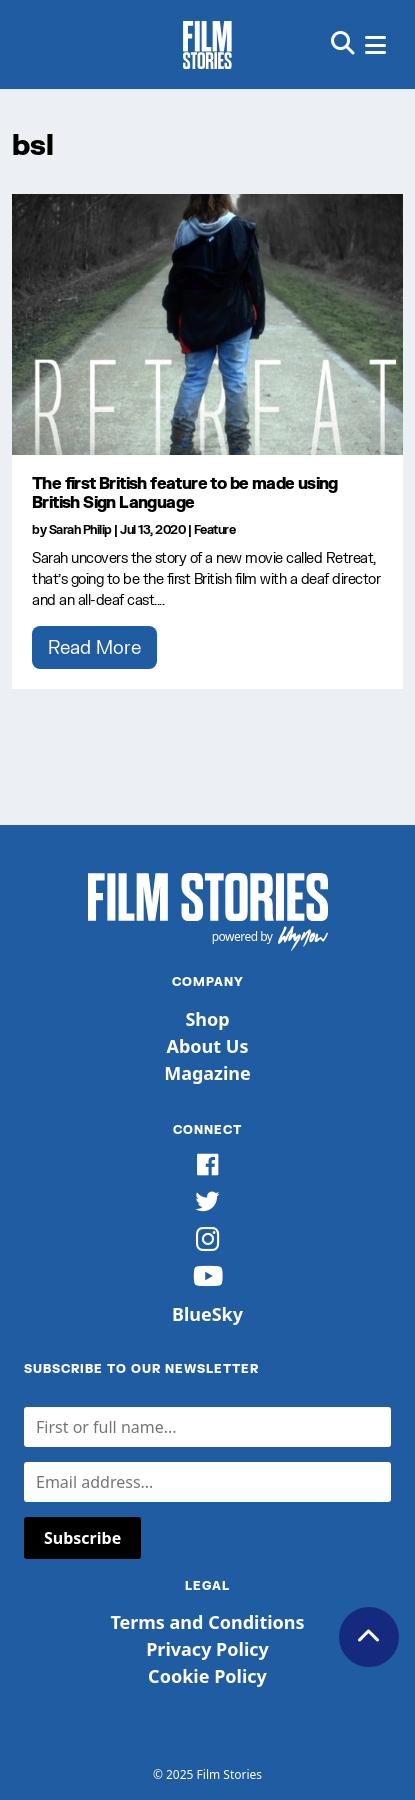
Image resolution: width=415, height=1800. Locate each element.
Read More (94, 647)
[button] (343, 44)
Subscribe (82, 1538)
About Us (208, 1046)
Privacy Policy (207, 1649)
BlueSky (207, 1314)
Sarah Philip (80, 529)
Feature (215, 529)
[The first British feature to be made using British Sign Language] (207, 324)
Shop (207, 1019)
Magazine (207, 1073)
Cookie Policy (207, 1676)
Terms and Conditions (207, 1622)
